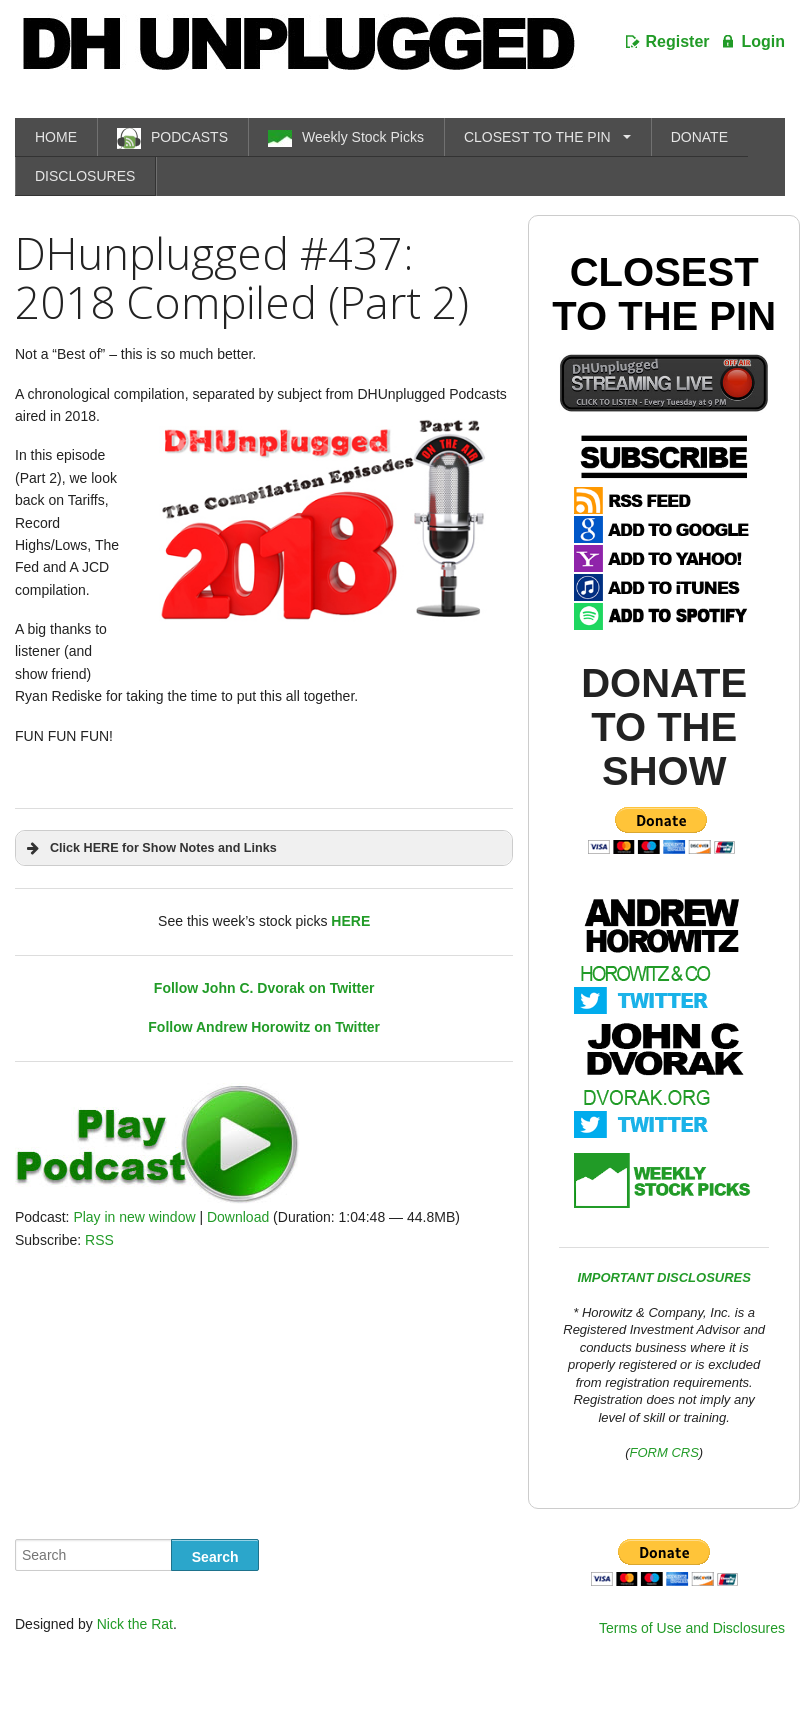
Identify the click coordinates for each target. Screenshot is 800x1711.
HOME (56, 137)
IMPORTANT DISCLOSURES (664, 1277)
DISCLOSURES (85, 176)
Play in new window (134, 1217)
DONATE (699, 137)
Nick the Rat (135, 1624)
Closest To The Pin (664, 294)
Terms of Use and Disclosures (692, 1628)
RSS (99, 1240)
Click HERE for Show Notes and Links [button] (150, 848)
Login (763, 41)
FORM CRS (664, 1452)
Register (678, 41)
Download (238, 1217)
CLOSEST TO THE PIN (537, 137)
